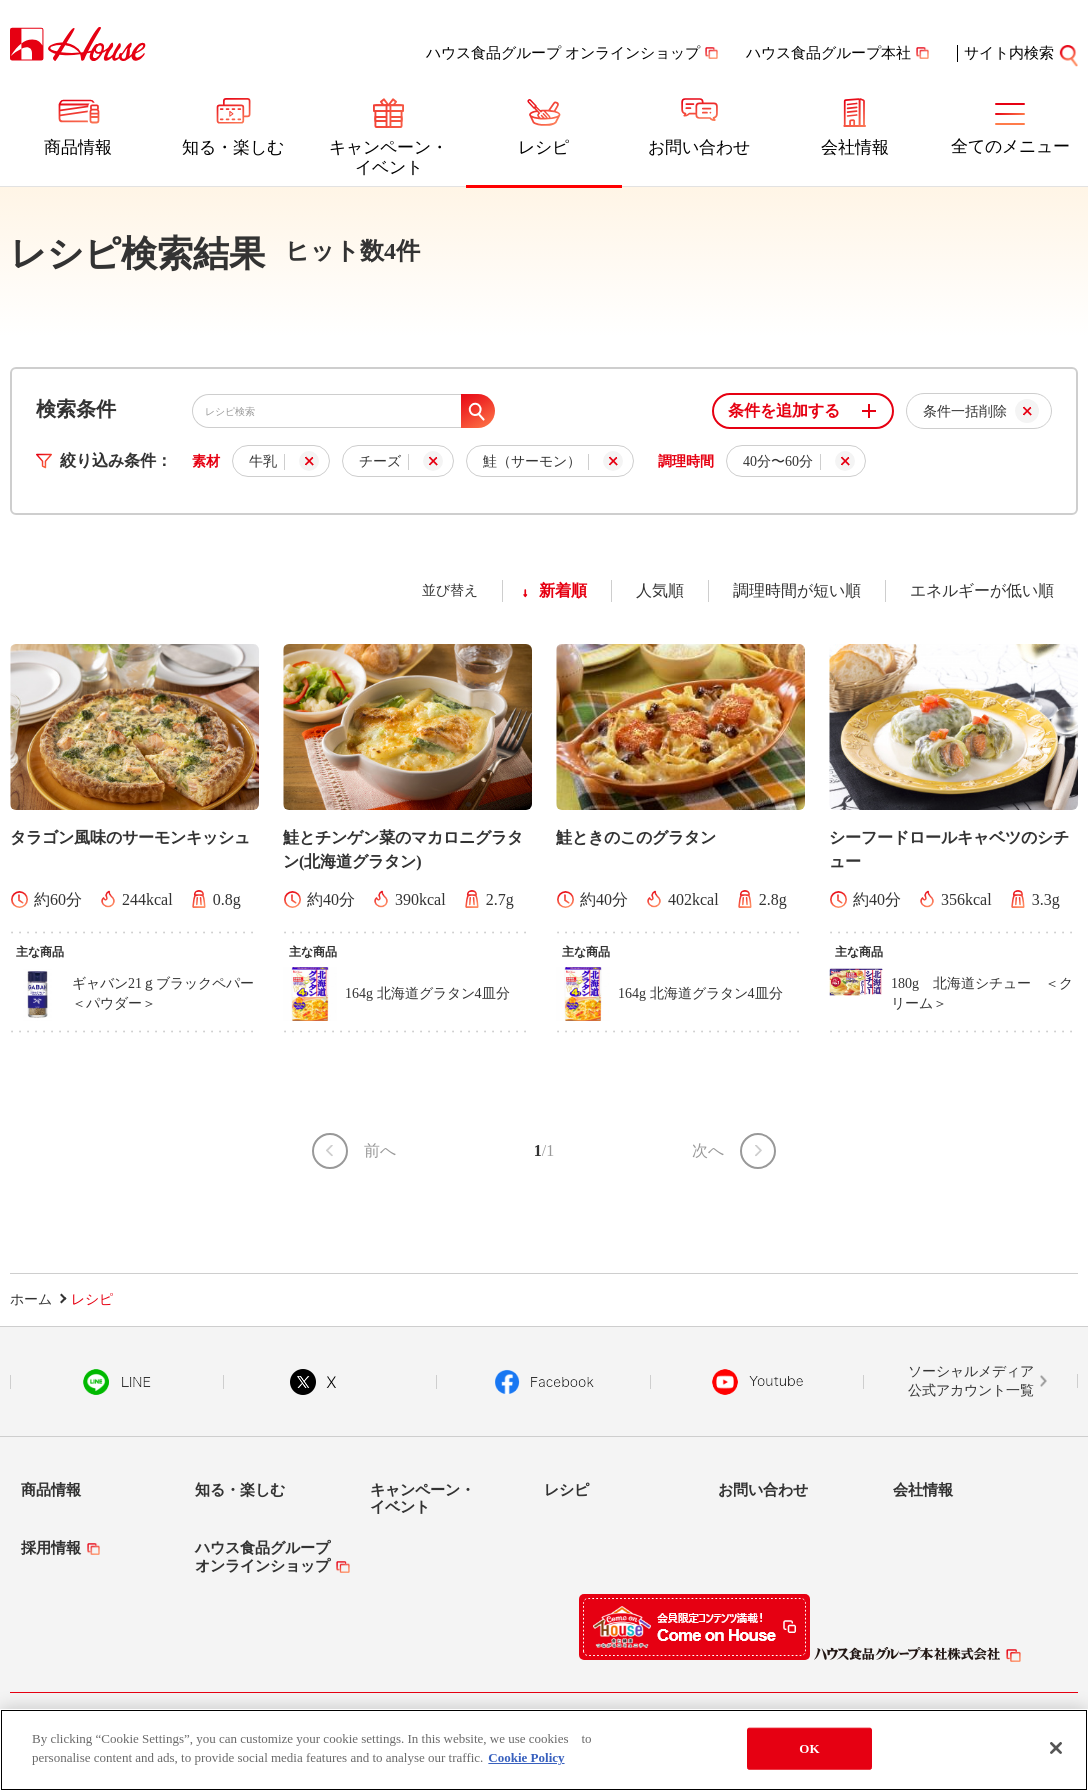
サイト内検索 (1009, 53)
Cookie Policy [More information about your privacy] (526, 1759)
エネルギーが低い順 (982, 590)
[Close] (1056, 1750)
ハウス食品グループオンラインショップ (262, 1556)
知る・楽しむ (233, 147)
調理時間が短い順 (797, 590)
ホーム (31, 1299)
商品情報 (78, 147)
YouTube (758, 1382)
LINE (116, 1382)
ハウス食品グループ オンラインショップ (563, 53)
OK (809, 1749)
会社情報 (855, 147)
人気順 (660, 590)
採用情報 (51, 1548)
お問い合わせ (699, 147)
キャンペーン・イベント (388, 157)
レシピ (543, 147)
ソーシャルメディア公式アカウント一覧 (971, 1381)
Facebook (544, 1382)
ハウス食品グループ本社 (828, 53)
